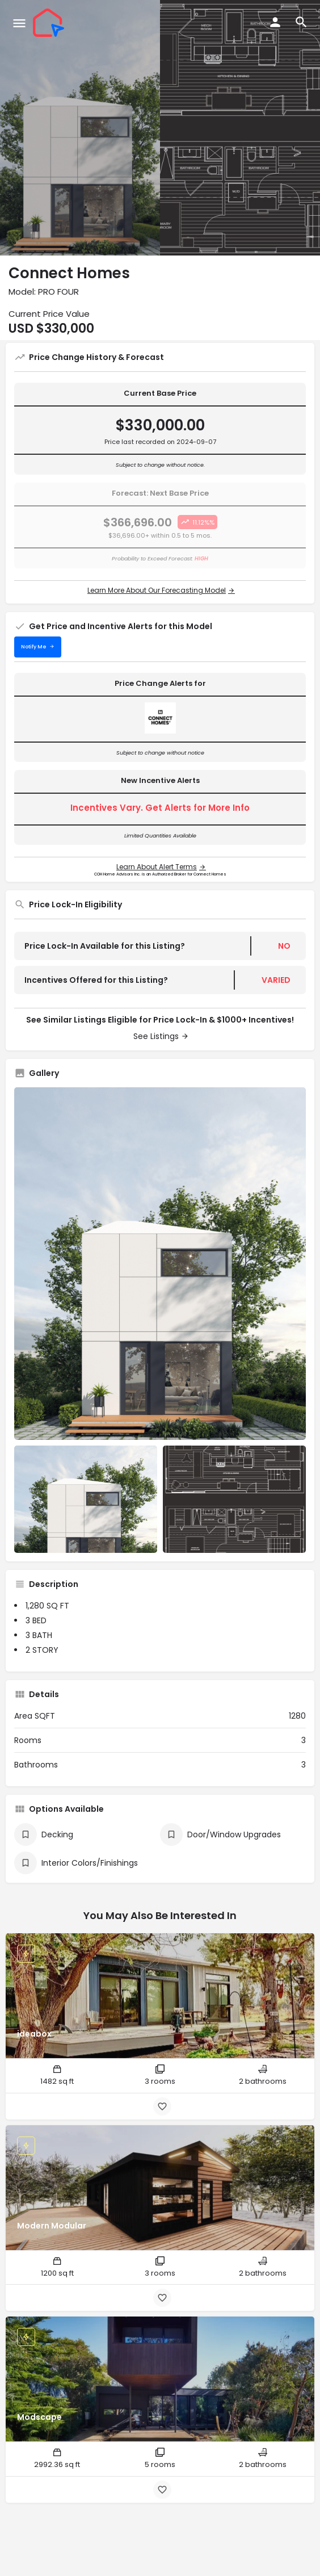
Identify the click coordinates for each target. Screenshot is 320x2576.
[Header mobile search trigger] (301, 22)
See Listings (156, 1036)
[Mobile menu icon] (19, 23)
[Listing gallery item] (85, 1499)
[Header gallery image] (80, 127)
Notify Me (34, 646)
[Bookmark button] (162, 2106)
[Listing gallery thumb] (160, 1263)
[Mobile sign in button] (275, 22)
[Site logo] (50, 23)
